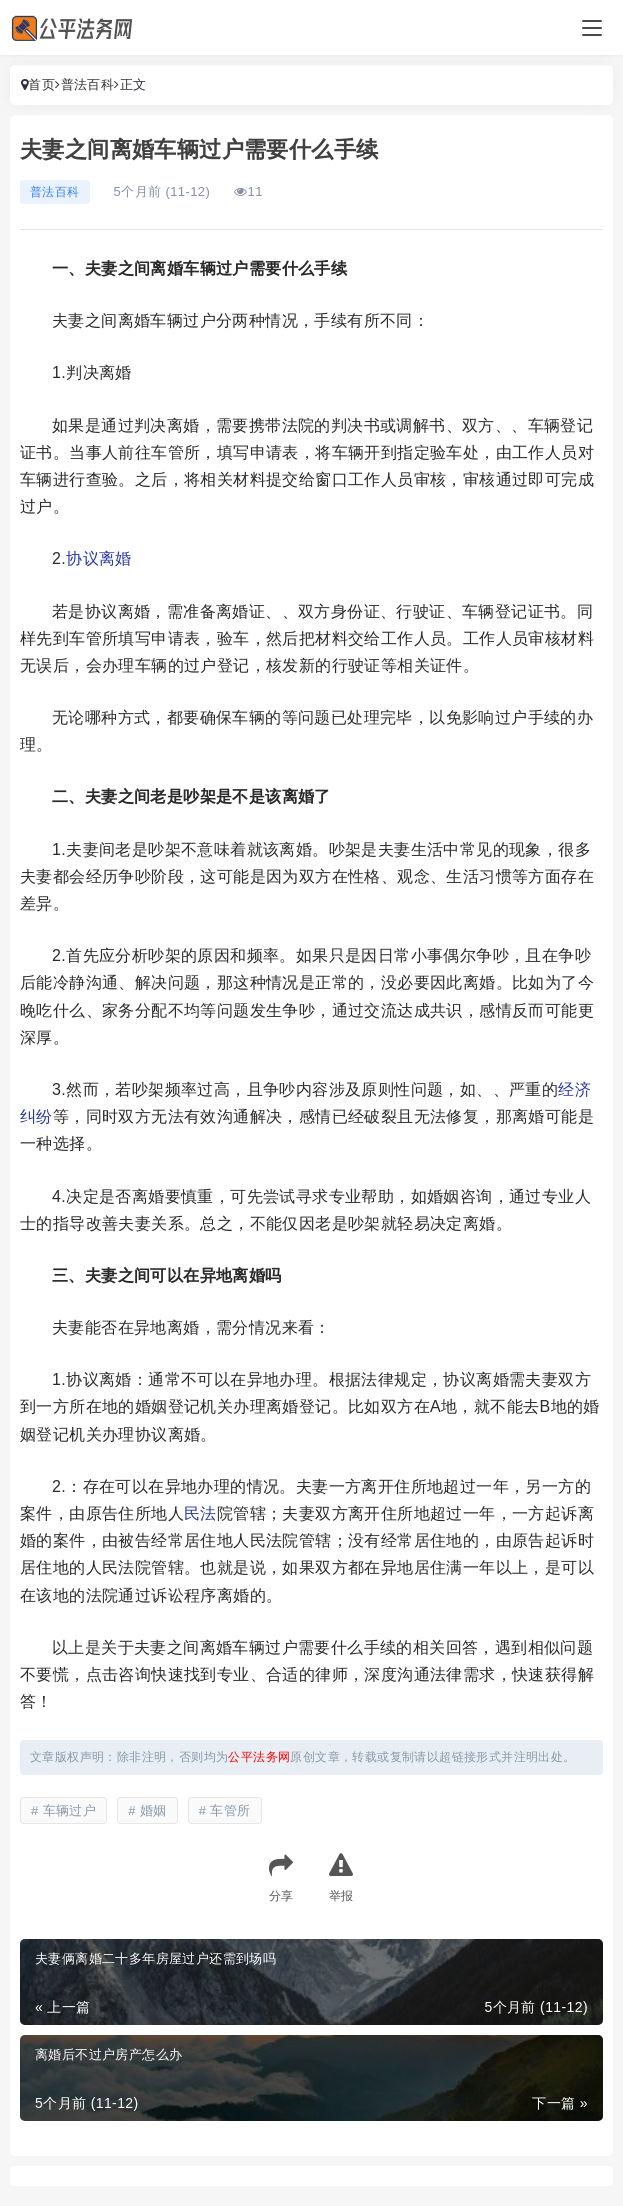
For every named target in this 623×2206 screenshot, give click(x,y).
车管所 (230, 1810)
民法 (200, 1513)
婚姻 (153, 1810)
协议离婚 (99, 558)
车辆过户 (70, 1810)
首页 (41, 84)
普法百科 (88, 84)
